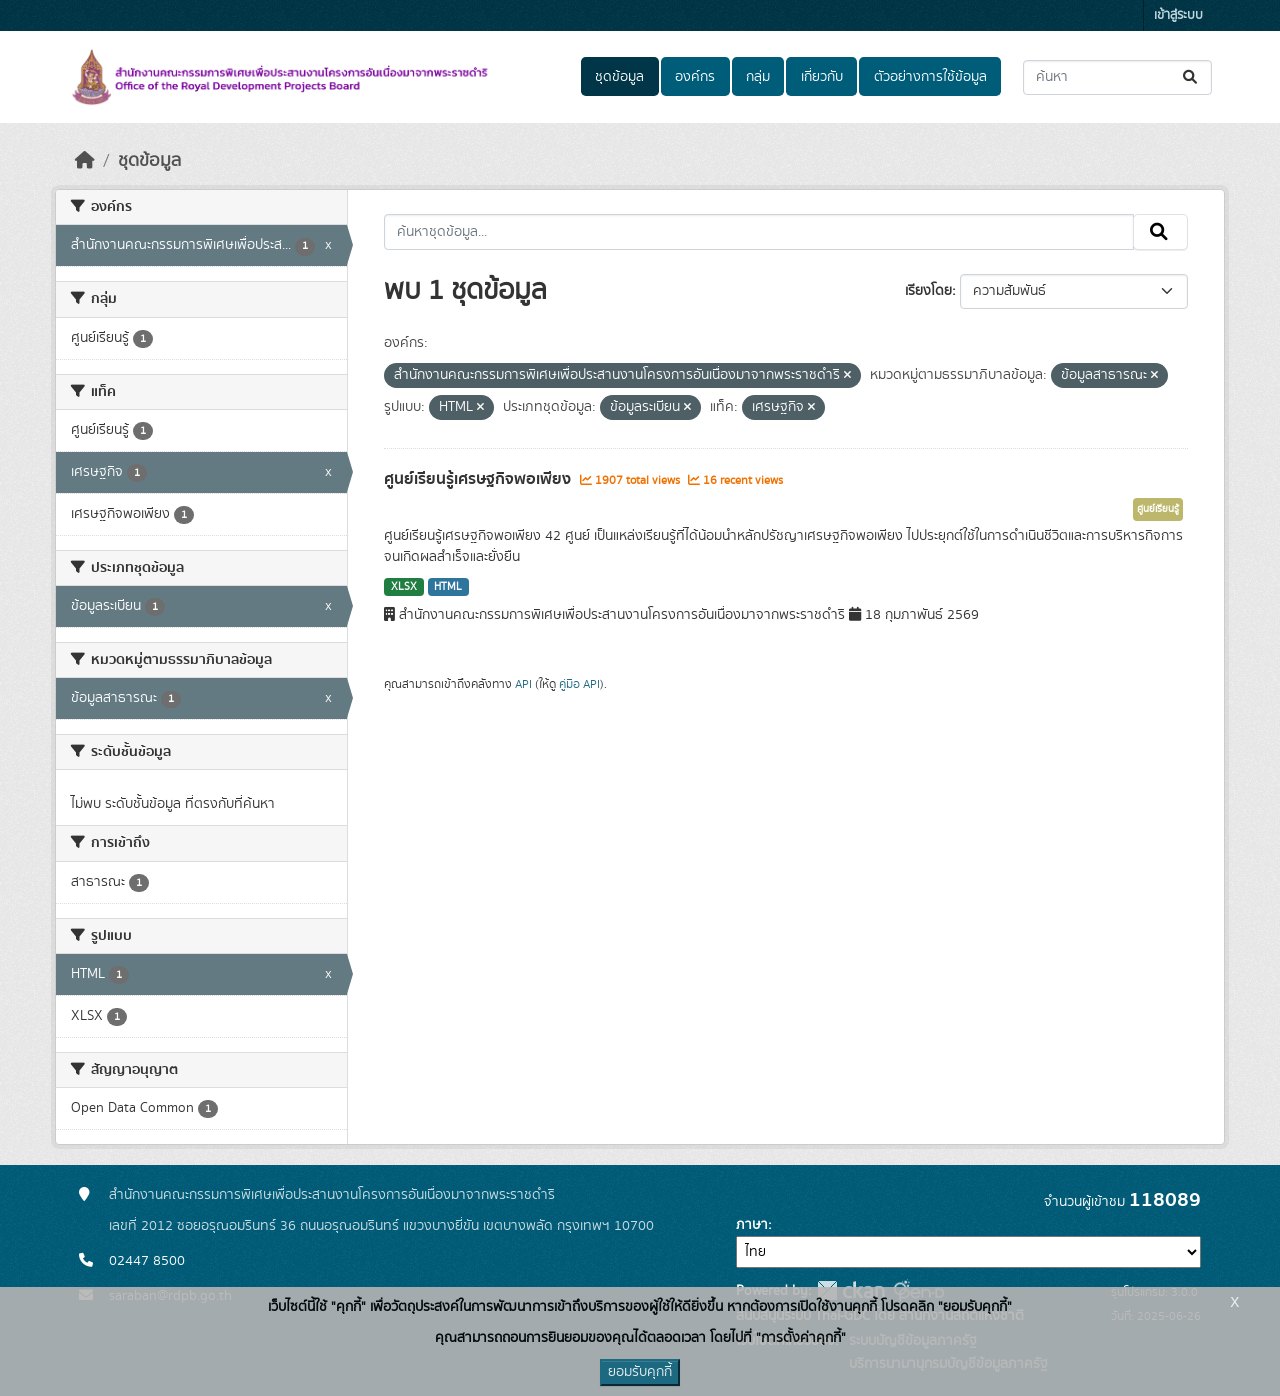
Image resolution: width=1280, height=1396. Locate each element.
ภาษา (752, 1225)
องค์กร (695, 77)
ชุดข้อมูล (619, 77)
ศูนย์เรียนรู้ (1158, 509)
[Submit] (1191, 77)
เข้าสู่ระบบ (1178, 15)
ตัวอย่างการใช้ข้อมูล (930, 77)
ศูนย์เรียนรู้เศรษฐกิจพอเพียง (479, 479)
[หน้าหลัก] (85, 161)
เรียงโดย (928, 291)
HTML (448, 587)
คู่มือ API (579, 684)
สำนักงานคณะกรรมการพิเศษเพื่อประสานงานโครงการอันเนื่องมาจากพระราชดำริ (332, 1195)
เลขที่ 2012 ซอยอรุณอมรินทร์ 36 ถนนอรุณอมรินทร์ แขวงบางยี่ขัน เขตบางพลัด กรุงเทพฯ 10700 (381, 1226)
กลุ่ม (758, 77)
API (523, 684)
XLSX (404, 587)
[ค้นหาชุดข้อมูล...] (1117, 77)
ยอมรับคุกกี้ (640, 1372)
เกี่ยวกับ (822, 77)
